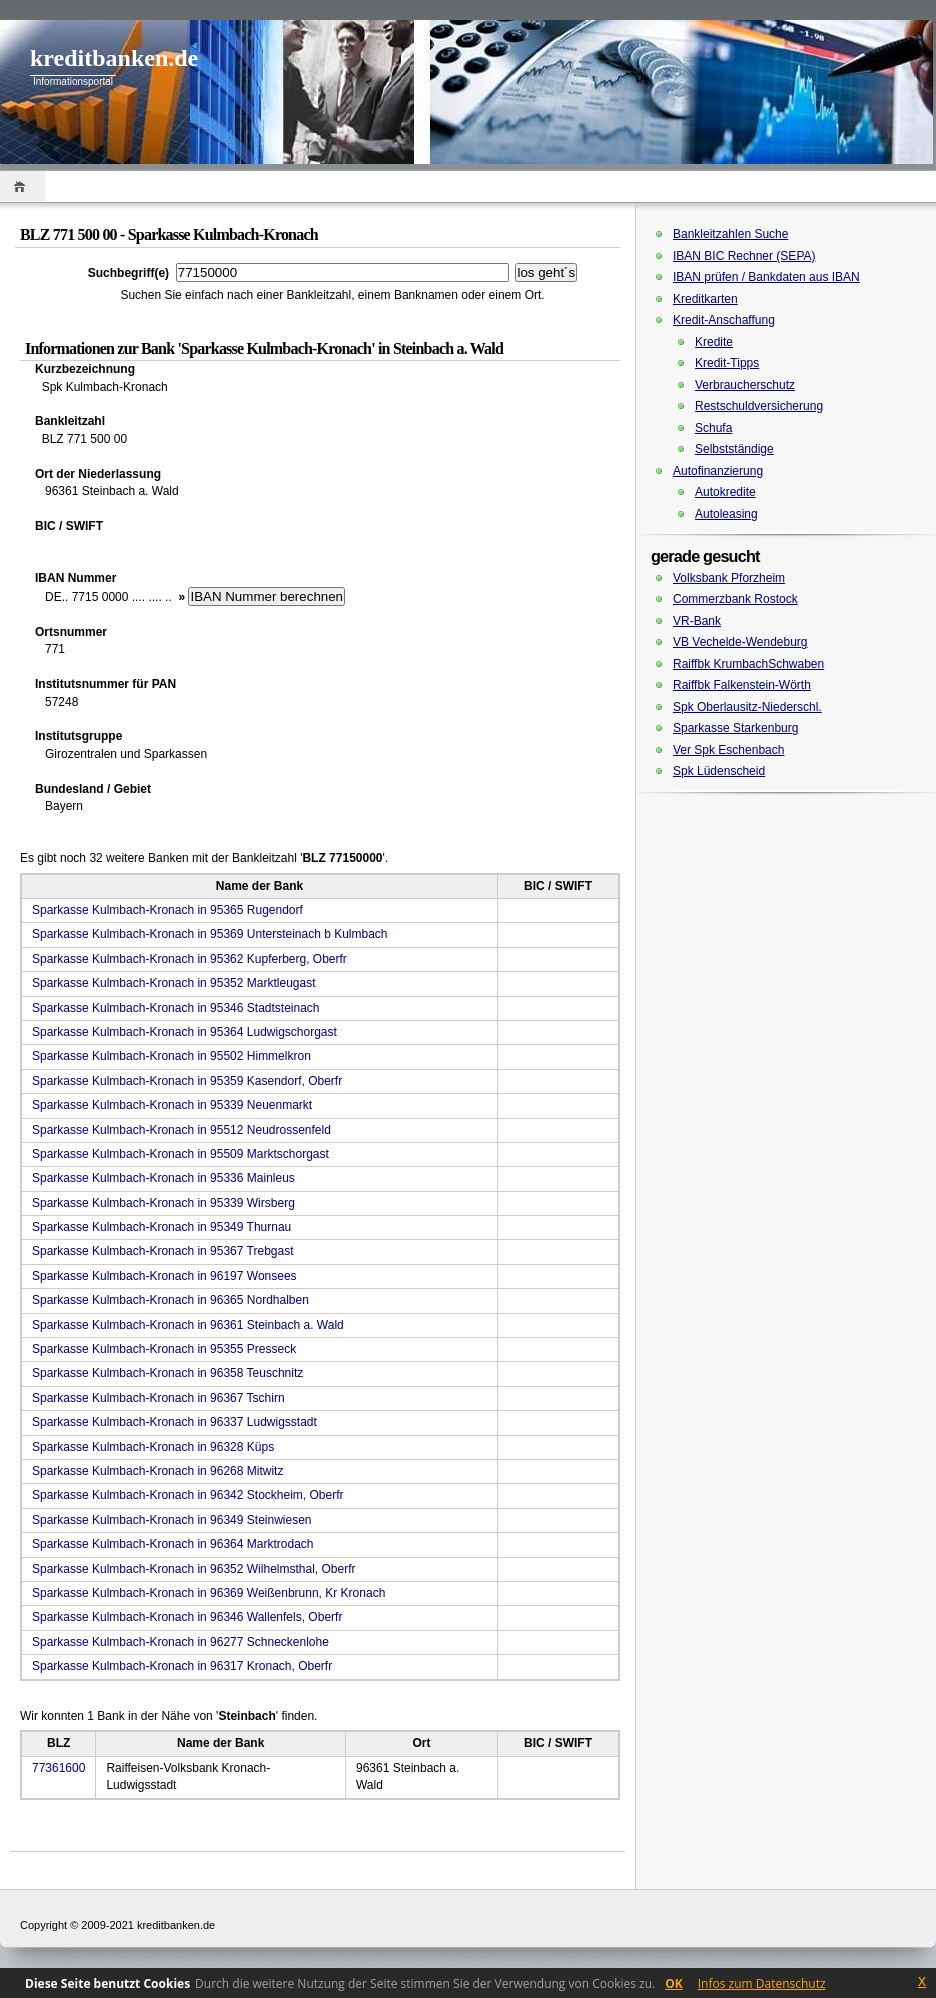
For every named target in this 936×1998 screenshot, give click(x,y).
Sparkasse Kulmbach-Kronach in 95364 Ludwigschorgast (184, 1032)
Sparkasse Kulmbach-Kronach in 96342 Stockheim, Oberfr (188, 1495)
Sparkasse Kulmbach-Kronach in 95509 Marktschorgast (180, 1154)
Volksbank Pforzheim (729, 578)
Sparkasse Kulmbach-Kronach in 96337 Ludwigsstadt (174, 1422)
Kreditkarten (705, 299)
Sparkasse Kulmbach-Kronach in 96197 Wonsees (164, 1276)
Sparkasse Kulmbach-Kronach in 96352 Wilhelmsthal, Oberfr (193, 1569)
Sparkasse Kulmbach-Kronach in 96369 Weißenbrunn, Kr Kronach (208, 1593)
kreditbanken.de (114, 58)
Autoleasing (726, 514)
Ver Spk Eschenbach (728, 750)
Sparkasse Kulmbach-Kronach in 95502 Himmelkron (171, 1056)
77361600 (58, 1768)
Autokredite (725, 492)
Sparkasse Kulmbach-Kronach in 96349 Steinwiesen (172, 1520)
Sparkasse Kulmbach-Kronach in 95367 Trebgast (163, 1251)
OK (674, 1983)
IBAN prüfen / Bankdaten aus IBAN (766, 277)
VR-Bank (697, 621)
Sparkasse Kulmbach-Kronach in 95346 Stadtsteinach (176, 1008)
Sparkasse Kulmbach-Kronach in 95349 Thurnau (161, 1227)
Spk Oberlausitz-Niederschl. (747, 707)
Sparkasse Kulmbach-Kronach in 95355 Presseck (164, 1349)
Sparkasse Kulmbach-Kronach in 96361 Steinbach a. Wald (188, 1325)
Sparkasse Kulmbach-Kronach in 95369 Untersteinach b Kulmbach (210, 934)
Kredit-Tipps (727, 363)
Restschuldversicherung (759, 406)
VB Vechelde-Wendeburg (740, 642)
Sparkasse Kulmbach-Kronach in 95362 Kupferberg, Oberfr (189, 959)
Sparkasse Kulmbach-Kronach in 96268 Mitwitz (157, 1471)
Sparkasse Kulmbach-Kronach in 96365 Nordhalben (170, 1300)
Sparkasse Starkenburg (735, 728)
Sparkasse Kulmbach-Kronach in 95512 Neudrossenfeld (181, 1130)
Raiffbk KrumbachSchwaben (748, 664)
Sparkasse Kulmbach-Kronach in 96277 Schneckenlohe (180, 1642)
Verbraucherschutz (745, 385)
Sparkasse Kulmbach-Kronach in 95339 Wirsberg (163, 1203)
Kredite (714, 342)
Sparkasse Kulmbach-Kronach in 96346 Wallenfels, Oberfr (187, 1617)
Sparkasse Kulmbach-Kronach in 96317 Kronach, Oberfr (182, 1666)
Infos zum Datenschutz (762, 1983)
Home (22, 186)
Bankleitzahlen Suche (730, 234)
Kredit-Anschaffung (724, 320)
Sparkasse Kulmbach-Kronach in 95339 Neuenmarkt (172, 1105)
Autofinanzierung (718, 471)
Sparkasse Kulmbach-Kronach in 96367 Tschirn (158, 1398)
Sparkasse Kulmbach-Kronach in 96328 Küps (153, 1447)
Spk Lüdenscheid (719, 771)
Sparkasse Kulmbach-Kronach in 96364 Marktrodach (172, 1544)
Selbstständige (734, 449)
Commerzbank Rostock (735, 599)
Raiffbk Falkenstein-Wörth (742, 685)
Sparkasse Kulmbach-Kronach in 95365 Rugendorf (167, 910)
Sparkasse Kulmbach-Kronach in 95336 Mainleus (163, 1178)
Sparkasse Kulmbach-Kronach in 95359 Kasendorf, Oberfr (187, 1081)
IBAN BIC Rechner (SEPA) (744, 256)
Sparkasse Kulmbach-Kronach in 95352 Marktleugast (174, 983)
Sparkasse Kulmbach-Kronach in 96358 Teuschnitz (167, 1373)
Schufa (713, 428)
